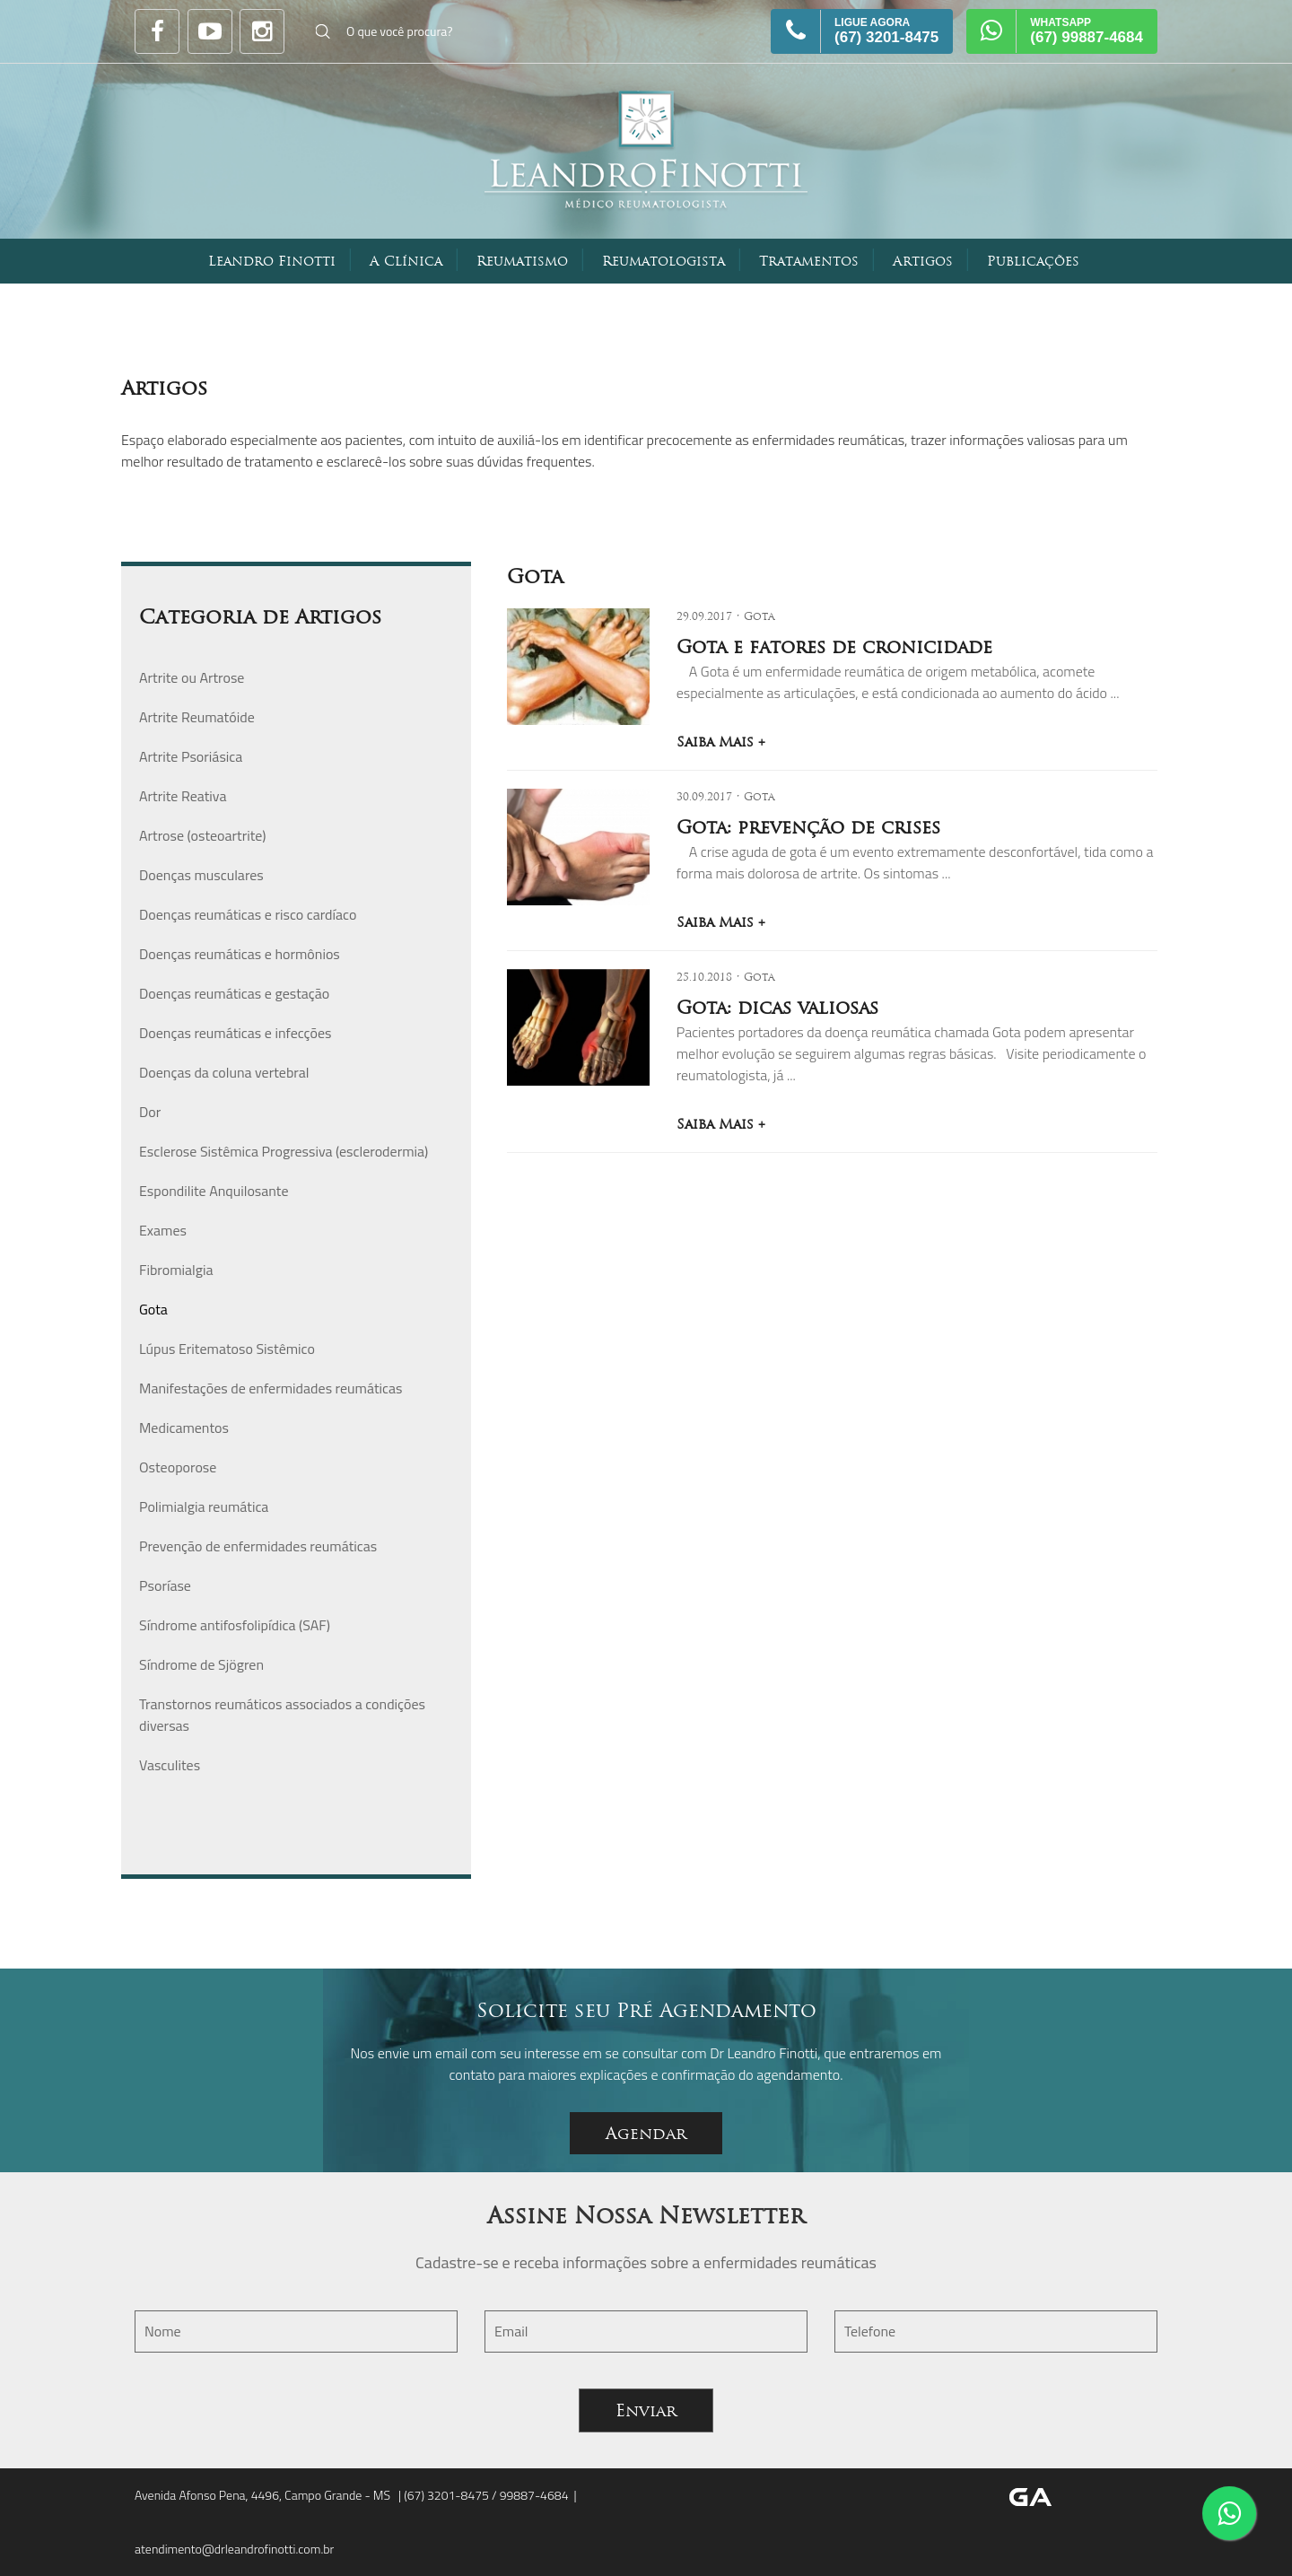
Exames (163, 1230)
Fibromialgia (176, 1269)
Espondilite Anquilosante (214, 1190)
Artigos (923, 260)
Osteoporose (177, 1467)
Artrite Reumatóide (197, 717)
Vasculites (169, 1765)
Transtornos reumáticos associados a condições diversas (282, 1714)
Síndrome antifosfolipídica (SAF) (234, 1625)
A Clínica (406, 260)
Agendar (646, 2133)
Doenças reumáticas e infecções (235, 1032)
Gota (153, 1309)
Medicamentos (184, 1427)
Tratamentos (809, 260)
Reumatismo (522, 260)
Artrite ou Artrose (191, 677)
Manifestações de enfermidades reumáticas (271, 1388)
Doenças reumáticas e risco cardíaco (247, 914)
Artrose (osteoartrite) (202, 835)
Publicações (1033, 260)
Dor (150, 1111)
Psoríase (165, 1585)
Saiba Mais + (721, 741)
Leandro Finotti (272, 260)
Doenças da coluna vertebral (224, 1072)
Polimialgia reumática (203, 1506)
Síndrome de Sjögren (201, 1664)
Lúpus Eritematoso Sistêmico (227, 1348)
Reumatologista (663, 260)
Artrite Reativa (182, 796)
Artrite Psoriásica (190, 756)
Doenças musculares (201, 875)
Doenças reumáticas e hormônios (239, 954)
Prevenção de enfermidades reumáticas (258, 1546)
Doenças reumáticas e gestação (234, 993)
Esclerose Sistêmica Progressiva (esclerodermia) (283, 1151)
